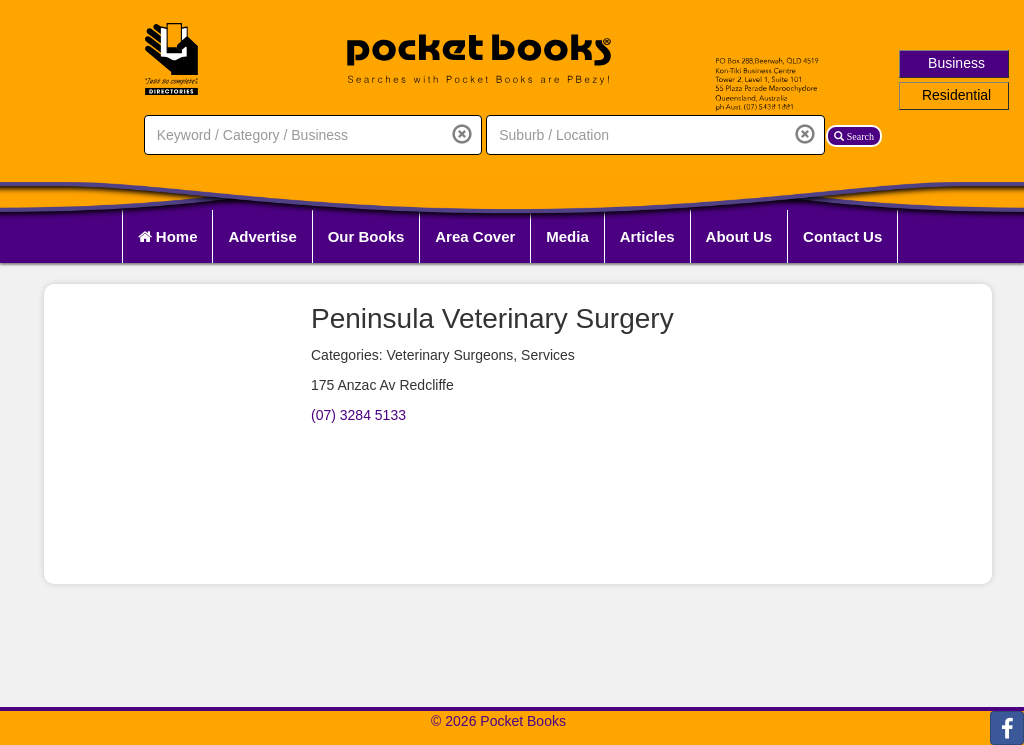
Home (168, 236)
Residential (956, 95)
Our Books (366, 236)
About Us (739, 236)
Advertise (262, 236)
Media (567, 236)
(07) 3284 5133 (358, 415)
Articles (647, 236)
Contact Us (842, 236)
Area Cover (475, 236)
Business (956, 63)
